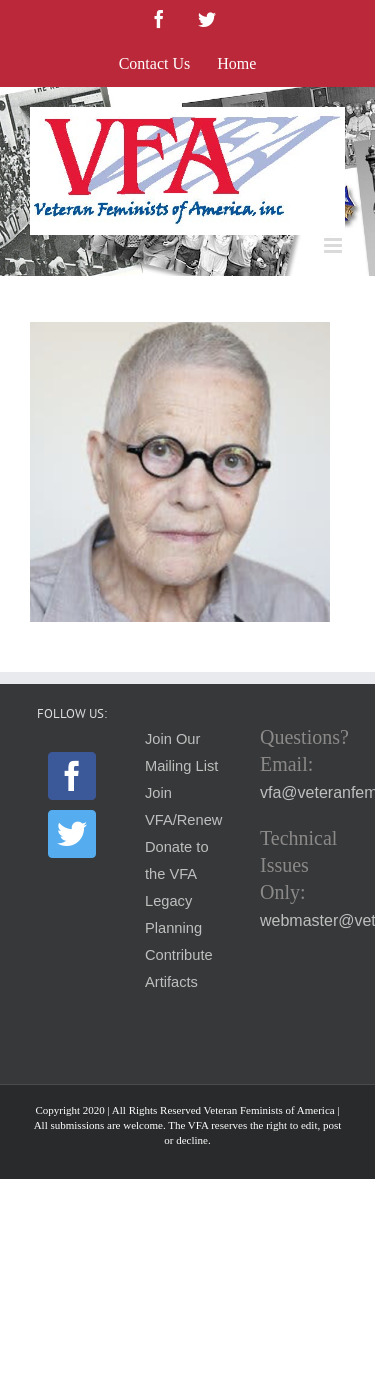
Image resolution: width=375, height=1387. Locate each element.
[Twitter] (72, 834)
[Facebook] (72, 776)
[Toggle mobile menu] (334, 245)
